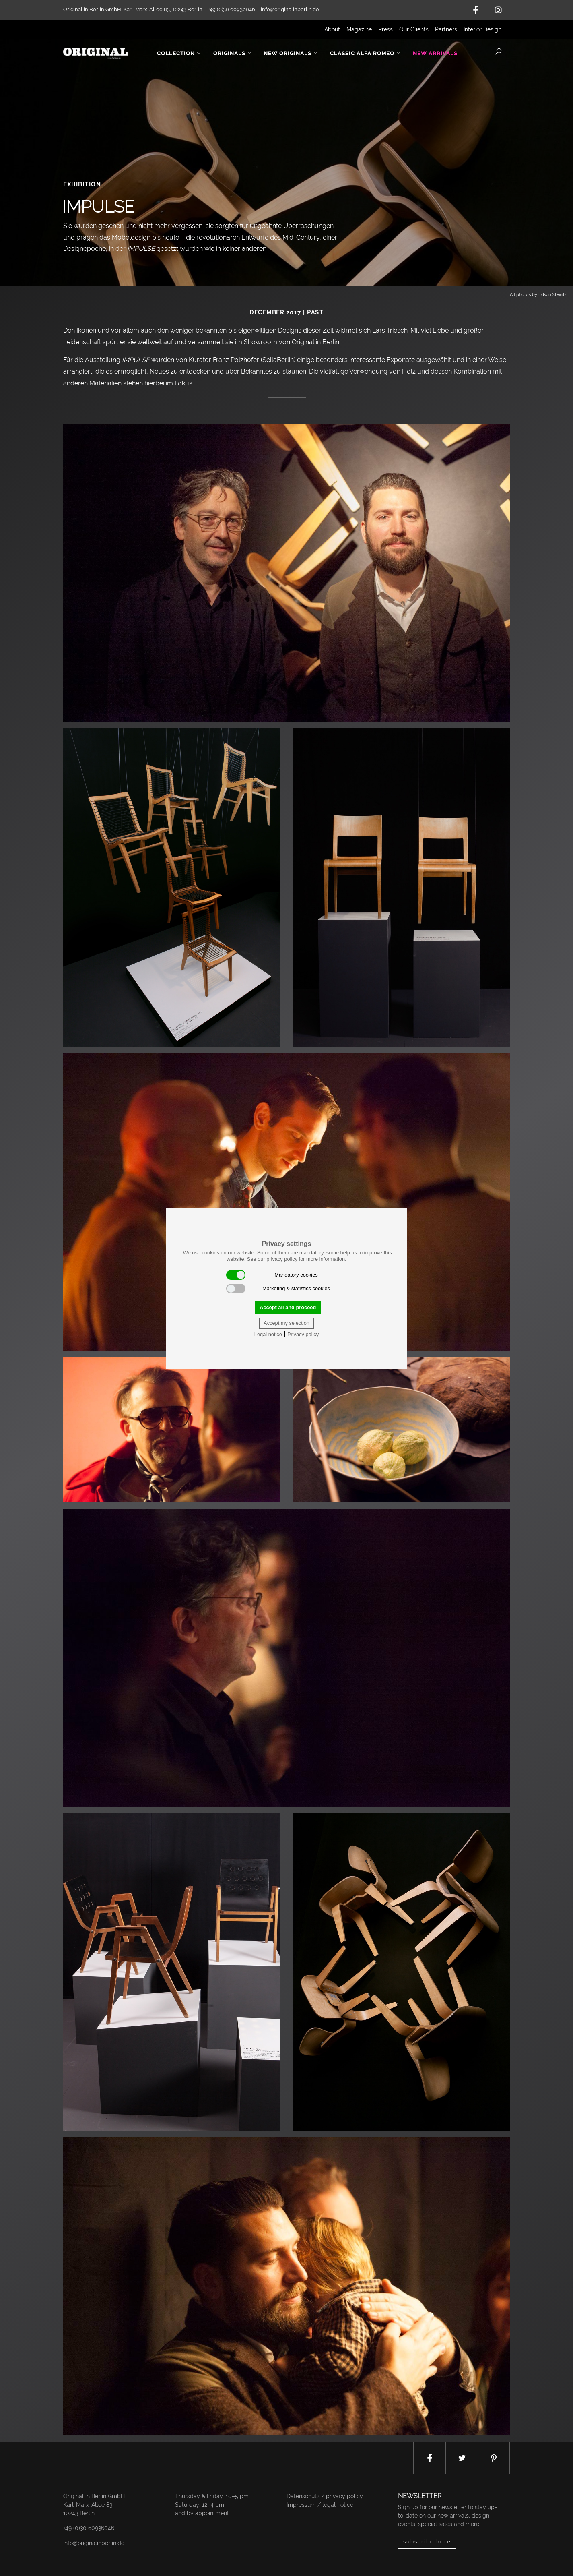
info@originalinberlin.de (290, 9)
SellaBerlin (278, 360)
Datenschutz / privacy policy (324, 2496)
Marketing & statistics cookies (278, 1288)
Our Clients (414, 29)
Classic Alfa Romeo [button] (365, 53)
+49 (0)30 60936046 (88, 2528)
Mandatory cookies (272, 1275)
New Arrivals (435, 53)
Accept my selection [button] (286, 1323)
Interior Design (482, 29)
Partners (446, 29)
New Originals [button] (291, 53)
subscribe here (427, 2542)
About (332, 29)
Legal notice (268, 1334)
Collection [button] (179, 53)
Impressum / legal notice (319, 2505)
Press (385, 29)
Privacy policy (303, 1334)
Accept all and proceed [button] (288, 1307)
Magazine (359, 29)
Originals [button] (232, 53)
